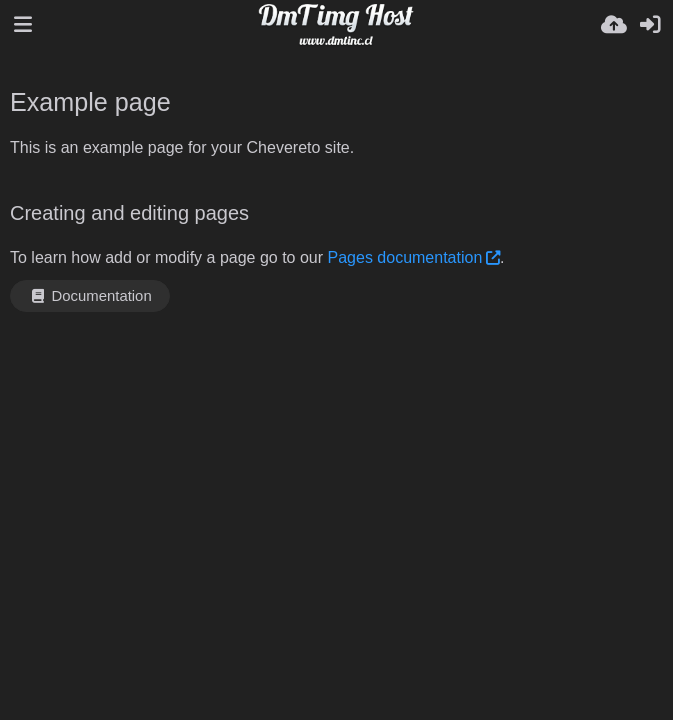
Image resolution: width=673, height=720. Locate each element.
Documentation (90, 296)
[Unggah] (614, 25)
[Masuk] (650, 25)
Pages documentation (405, 257)
